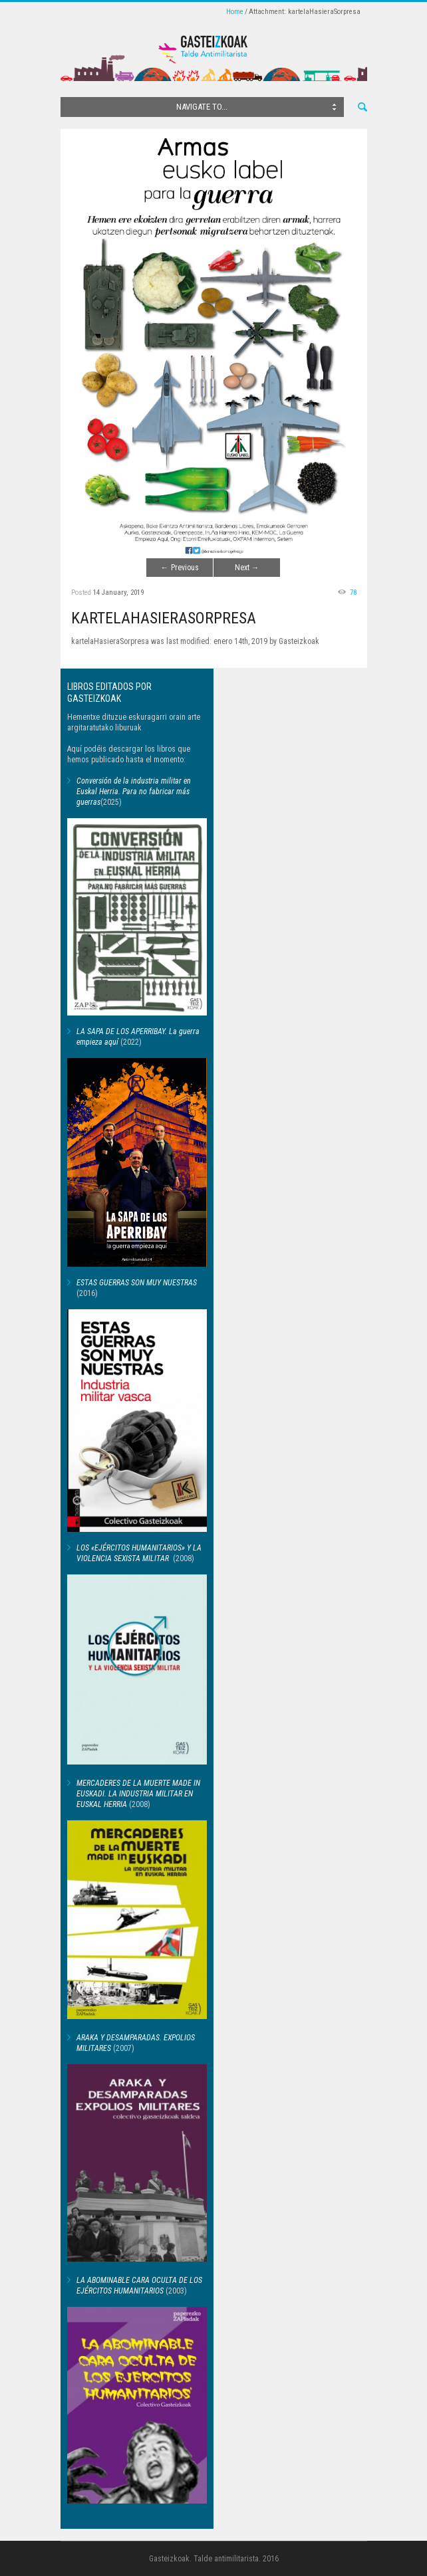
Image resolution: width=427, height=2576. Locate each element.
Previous (180, 567)
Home (234, 11)
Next (247, 567)
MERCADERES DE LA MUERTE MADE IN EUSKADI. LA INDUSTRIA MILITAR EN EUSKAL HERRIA (138, 1793)
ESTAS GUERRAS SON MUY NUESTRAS (136, 1282)
